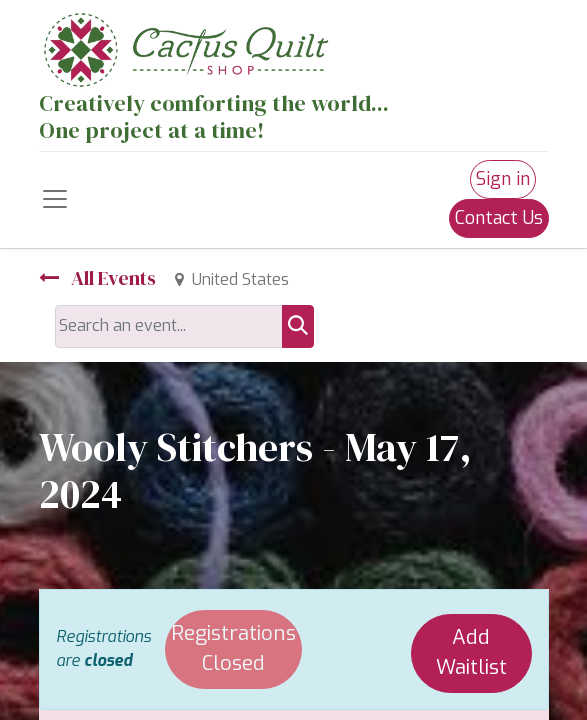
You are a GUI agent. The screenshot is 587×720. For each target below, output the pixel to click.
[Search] (298, 326)
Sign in (503, 179)
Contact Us (499, 218)
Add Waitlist (471, 653)
